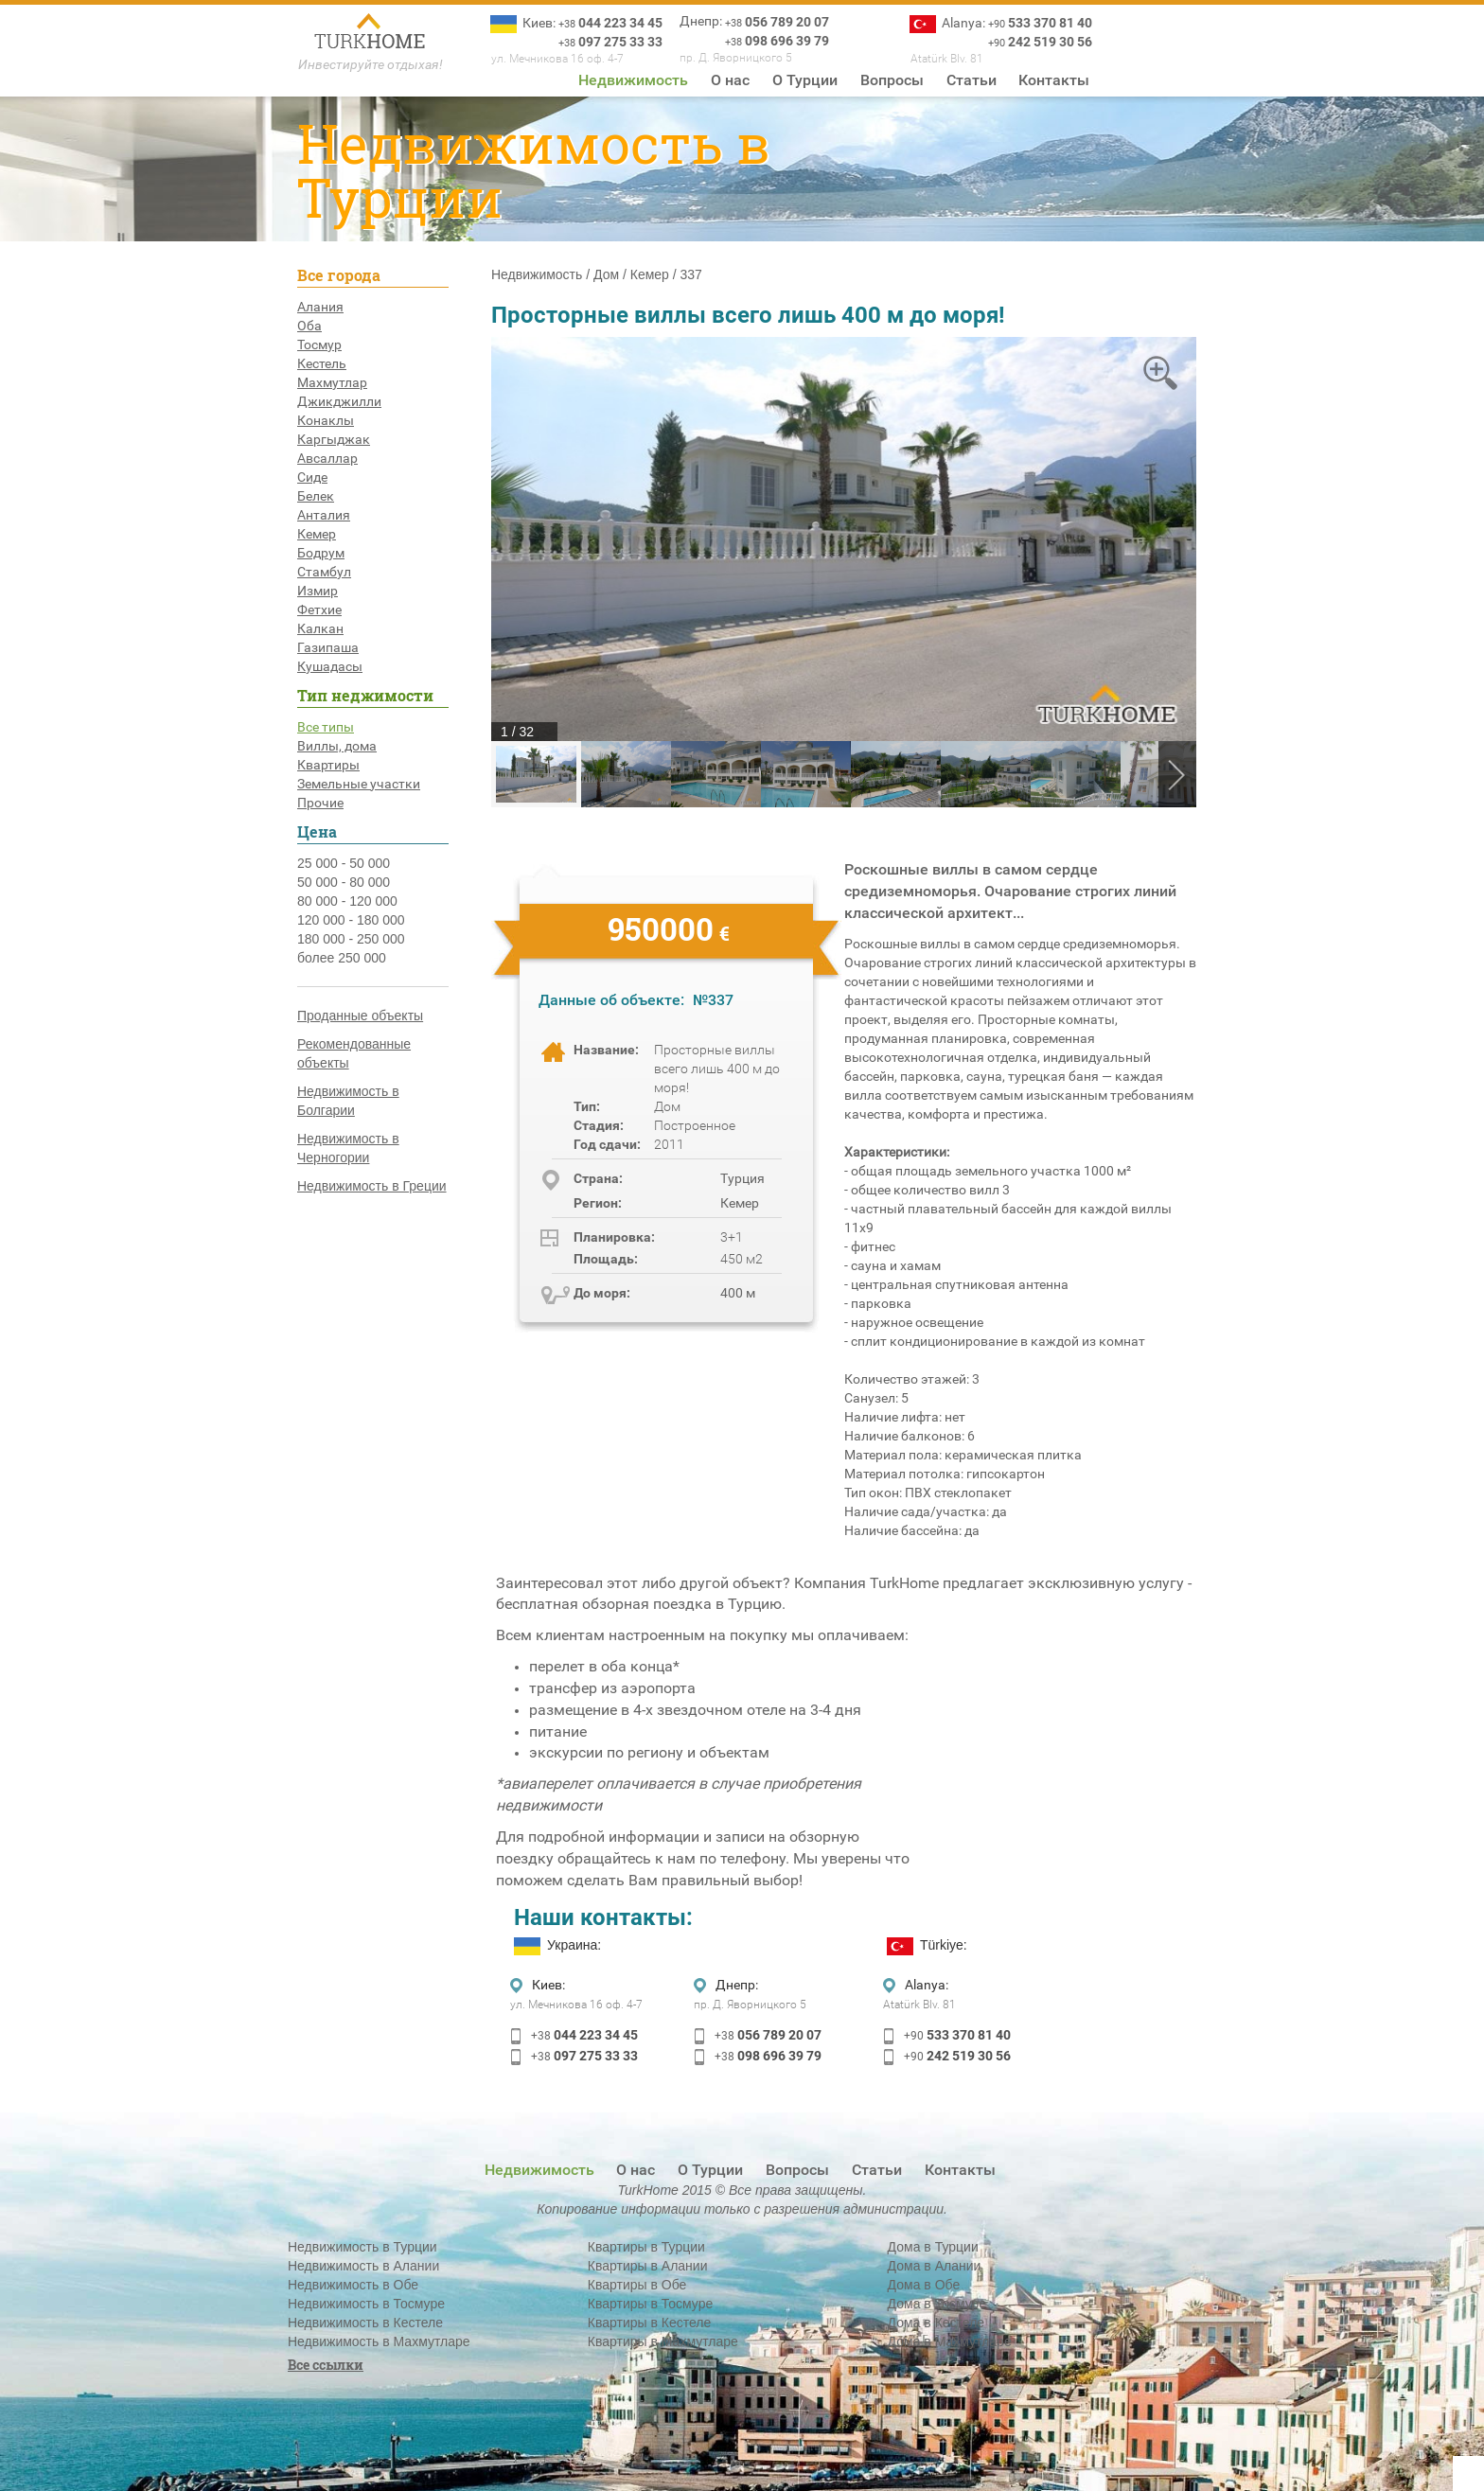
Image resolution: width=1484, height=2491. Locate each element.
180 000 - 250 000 (351, 938)
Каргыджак (333, 439)
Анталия (323, 514)
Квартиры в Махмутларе (663, 2341)
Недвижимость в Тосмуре (366, 2303)
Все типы (325, 726)
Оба (309, 325)
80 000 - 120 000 (347, 901)
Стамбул (324, 571)
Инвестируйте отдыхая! (370, 64)
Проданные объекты (360, 1015)
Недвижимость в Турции (362, 2246)
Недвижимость (633, 80)
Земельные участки (358, 783)
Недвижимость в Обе (353, 2284)
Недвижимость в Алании (363, 2265)
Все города (338, 275)
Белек (315, 496)
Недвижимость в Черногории (348, 1148)
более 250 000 (341, 957)
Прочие (320, 802)
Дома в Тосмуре (937, 2303)
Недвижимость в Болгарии (348, 1101)
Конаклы (325, 420)
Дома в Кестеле (936, 2322)
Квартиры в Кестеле (649, 2322)
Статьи (971, 80)
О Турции (805, 80)
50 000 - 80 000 (343, 882)
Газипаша (328, 647)
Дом (606, 274)
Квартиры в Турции (646, 2246)
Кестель (321, 363)
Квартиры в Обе (637, 2284)
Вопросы (892, 80)
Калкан (320, 628)
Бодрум (320, 552)
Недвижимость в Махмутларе (379, 2341)
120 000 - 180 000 (351, 920)
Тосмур (319, 344)
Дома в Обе (924, 2284)
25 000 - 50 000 (343, 863)
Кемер (316, 533)
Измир (317, 590)
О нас (730, 80)
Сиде (312, 477)
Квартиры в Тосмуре (650, 2303)
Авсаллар (327, 458)
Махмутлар (332, 382)
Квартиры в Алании (648, 2265)
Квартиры (328, 764)
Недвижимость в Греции (372, 1185)
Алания (320, 306)
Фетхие (319, 609)
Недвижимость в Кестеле (365, 2322)
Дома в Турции (933, 2246)
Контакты (1053, 80)
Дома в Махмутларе (950, 2341)
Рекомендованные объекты (354, 1053)
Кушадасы (329, 666)
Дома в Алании (934, 2265)
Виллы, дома (337, 745)
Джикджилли (339, 401)
